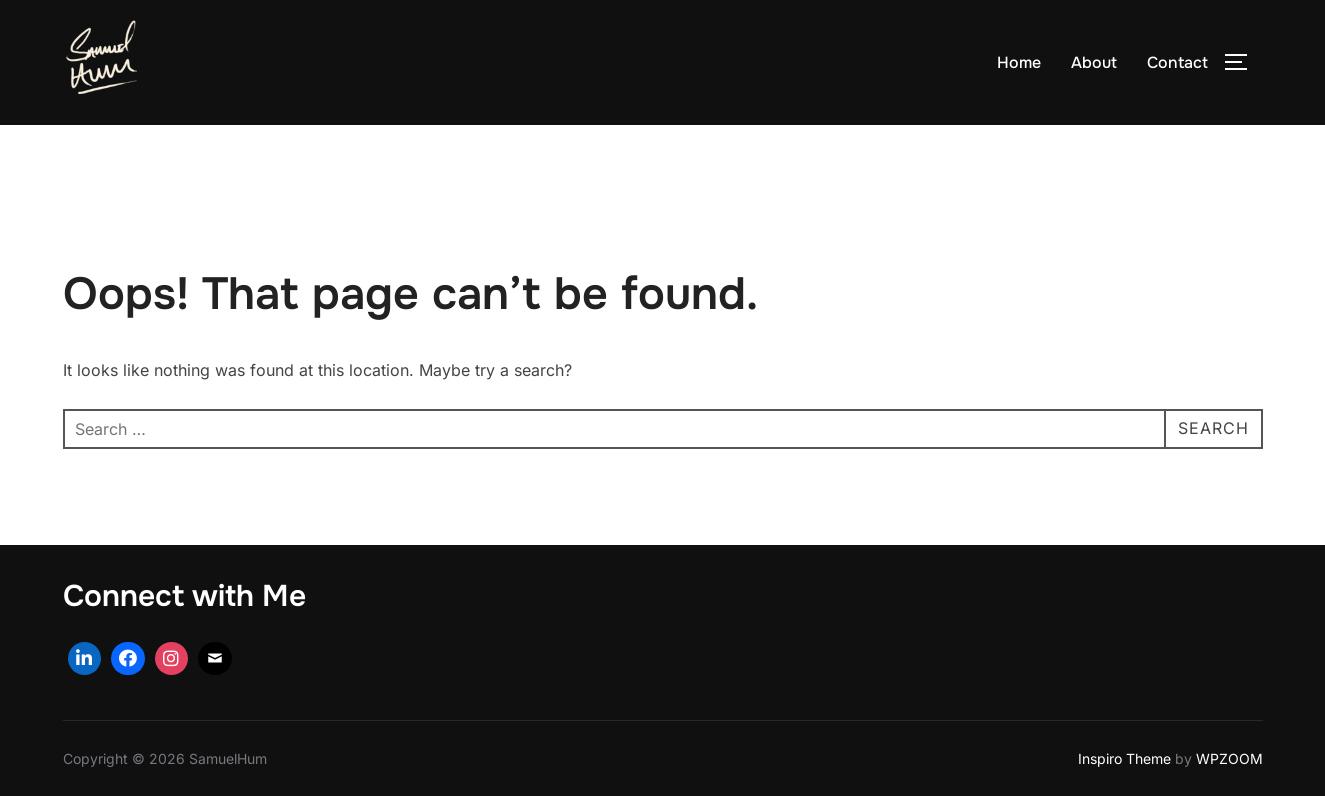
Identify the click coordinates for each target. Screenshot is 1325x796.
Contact (1177, 62)
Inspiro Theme (1124, 758)
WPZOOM (1229, 758)
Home (1019, 62)
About (1094, 62)
